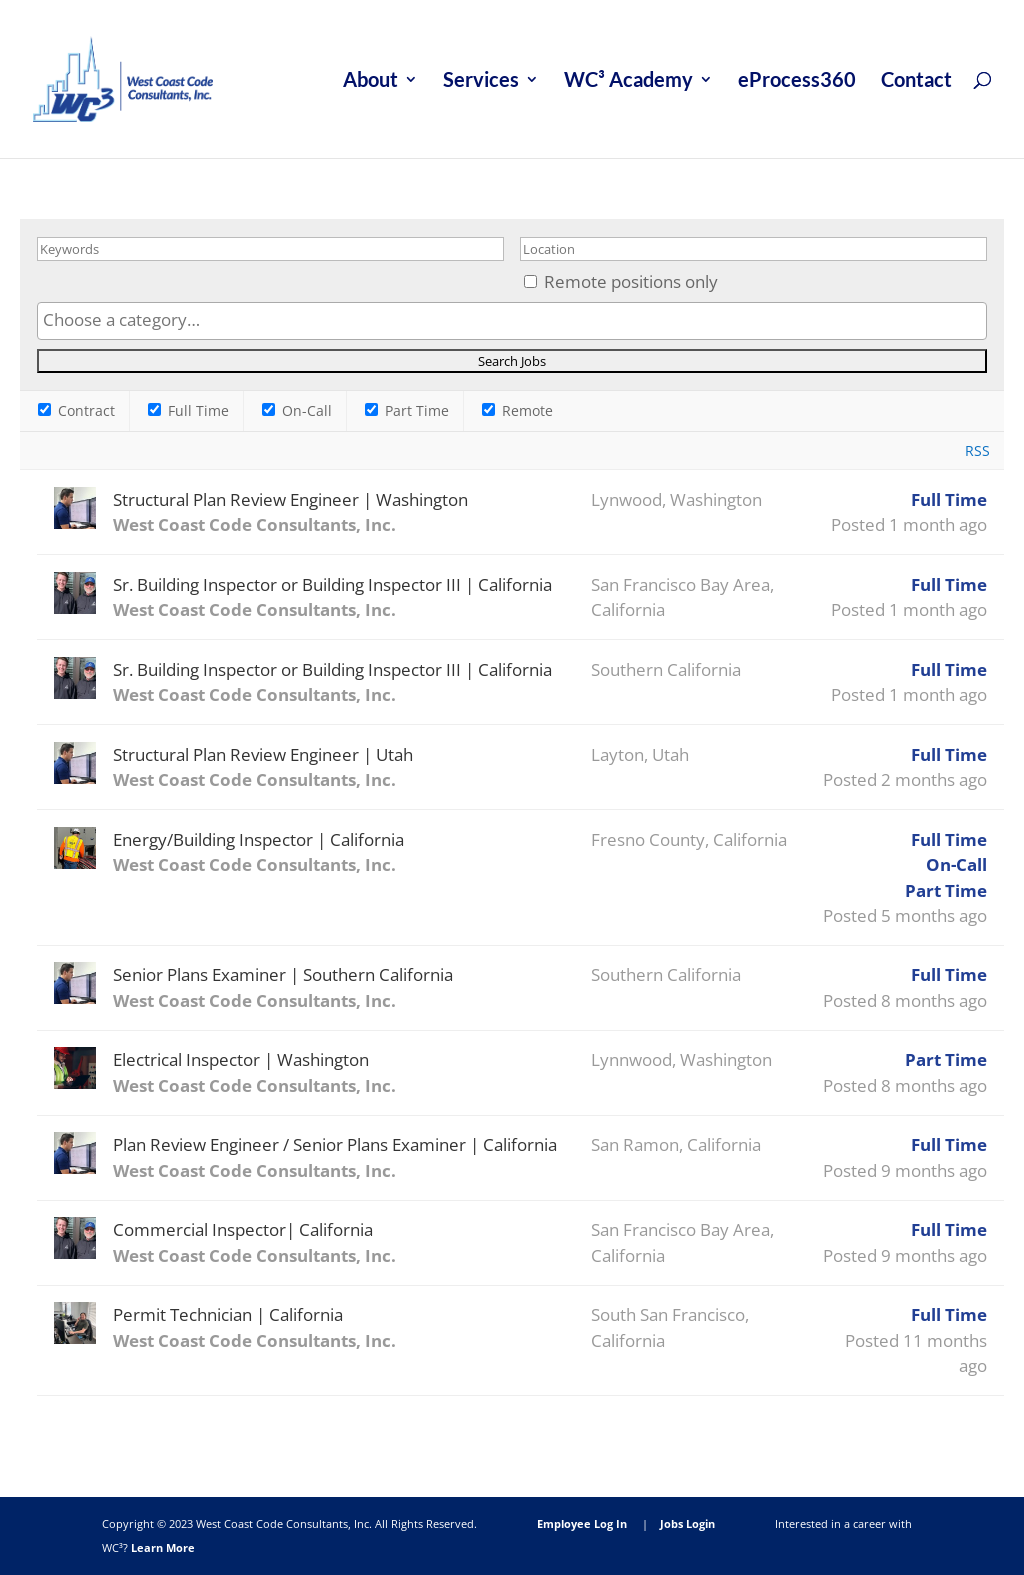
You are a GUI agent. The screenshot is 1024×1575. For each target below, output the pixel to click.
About (370, 81)
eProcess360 (797, 81)
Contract (76, 410)
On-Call (297, 410)
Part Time (407, 410)
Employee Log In (582, 1523)
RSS (977, 450)
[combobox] (511, 321)
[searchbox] (511, 319)
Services (481, 81)
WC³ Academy (628, 81)
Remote (517, 410)
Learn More (163, 1547)
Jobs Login (687, 1523)
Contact (916, 81)
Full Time (188, 410)
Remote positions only (631, 281)
